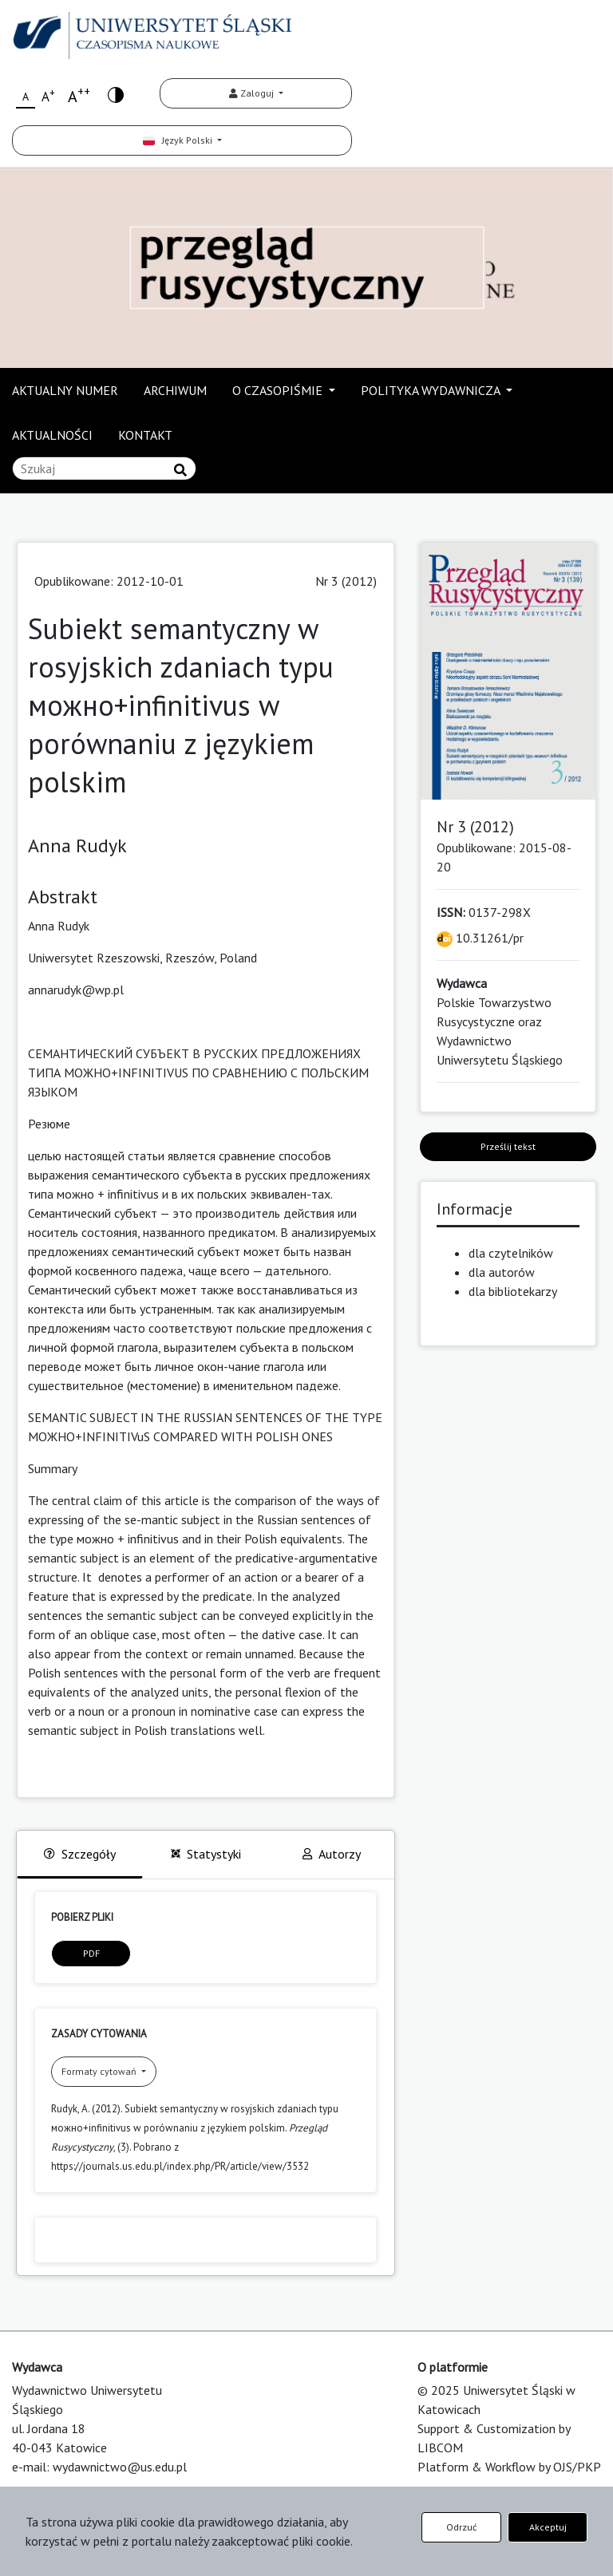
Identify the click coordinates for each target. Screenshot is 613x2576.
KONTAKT (145, 435)
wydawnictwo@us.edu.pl (120, 2467)
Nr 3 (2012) (346, 581)
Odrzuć (461, 2527)
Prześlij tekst (508, 1146)
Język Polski (179, 140)
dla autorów (502, 1272)
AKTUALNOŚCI (52, 435)
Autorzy (332, 1854)
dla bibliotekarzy (513, 1291)
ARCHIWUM (175, 390)
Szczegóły (80, 1854)
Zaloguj (252, 93)
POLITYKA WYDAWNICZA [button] (432, 390)
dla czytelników (511, 1253)
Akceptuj (548, 2527)
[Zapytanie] (104, 468)
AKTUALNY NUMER (65, 390)
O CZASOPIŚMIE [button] (279, 390)
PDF (91, 1953)
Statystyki (206, 1854)
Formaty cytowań (100, 2071)
